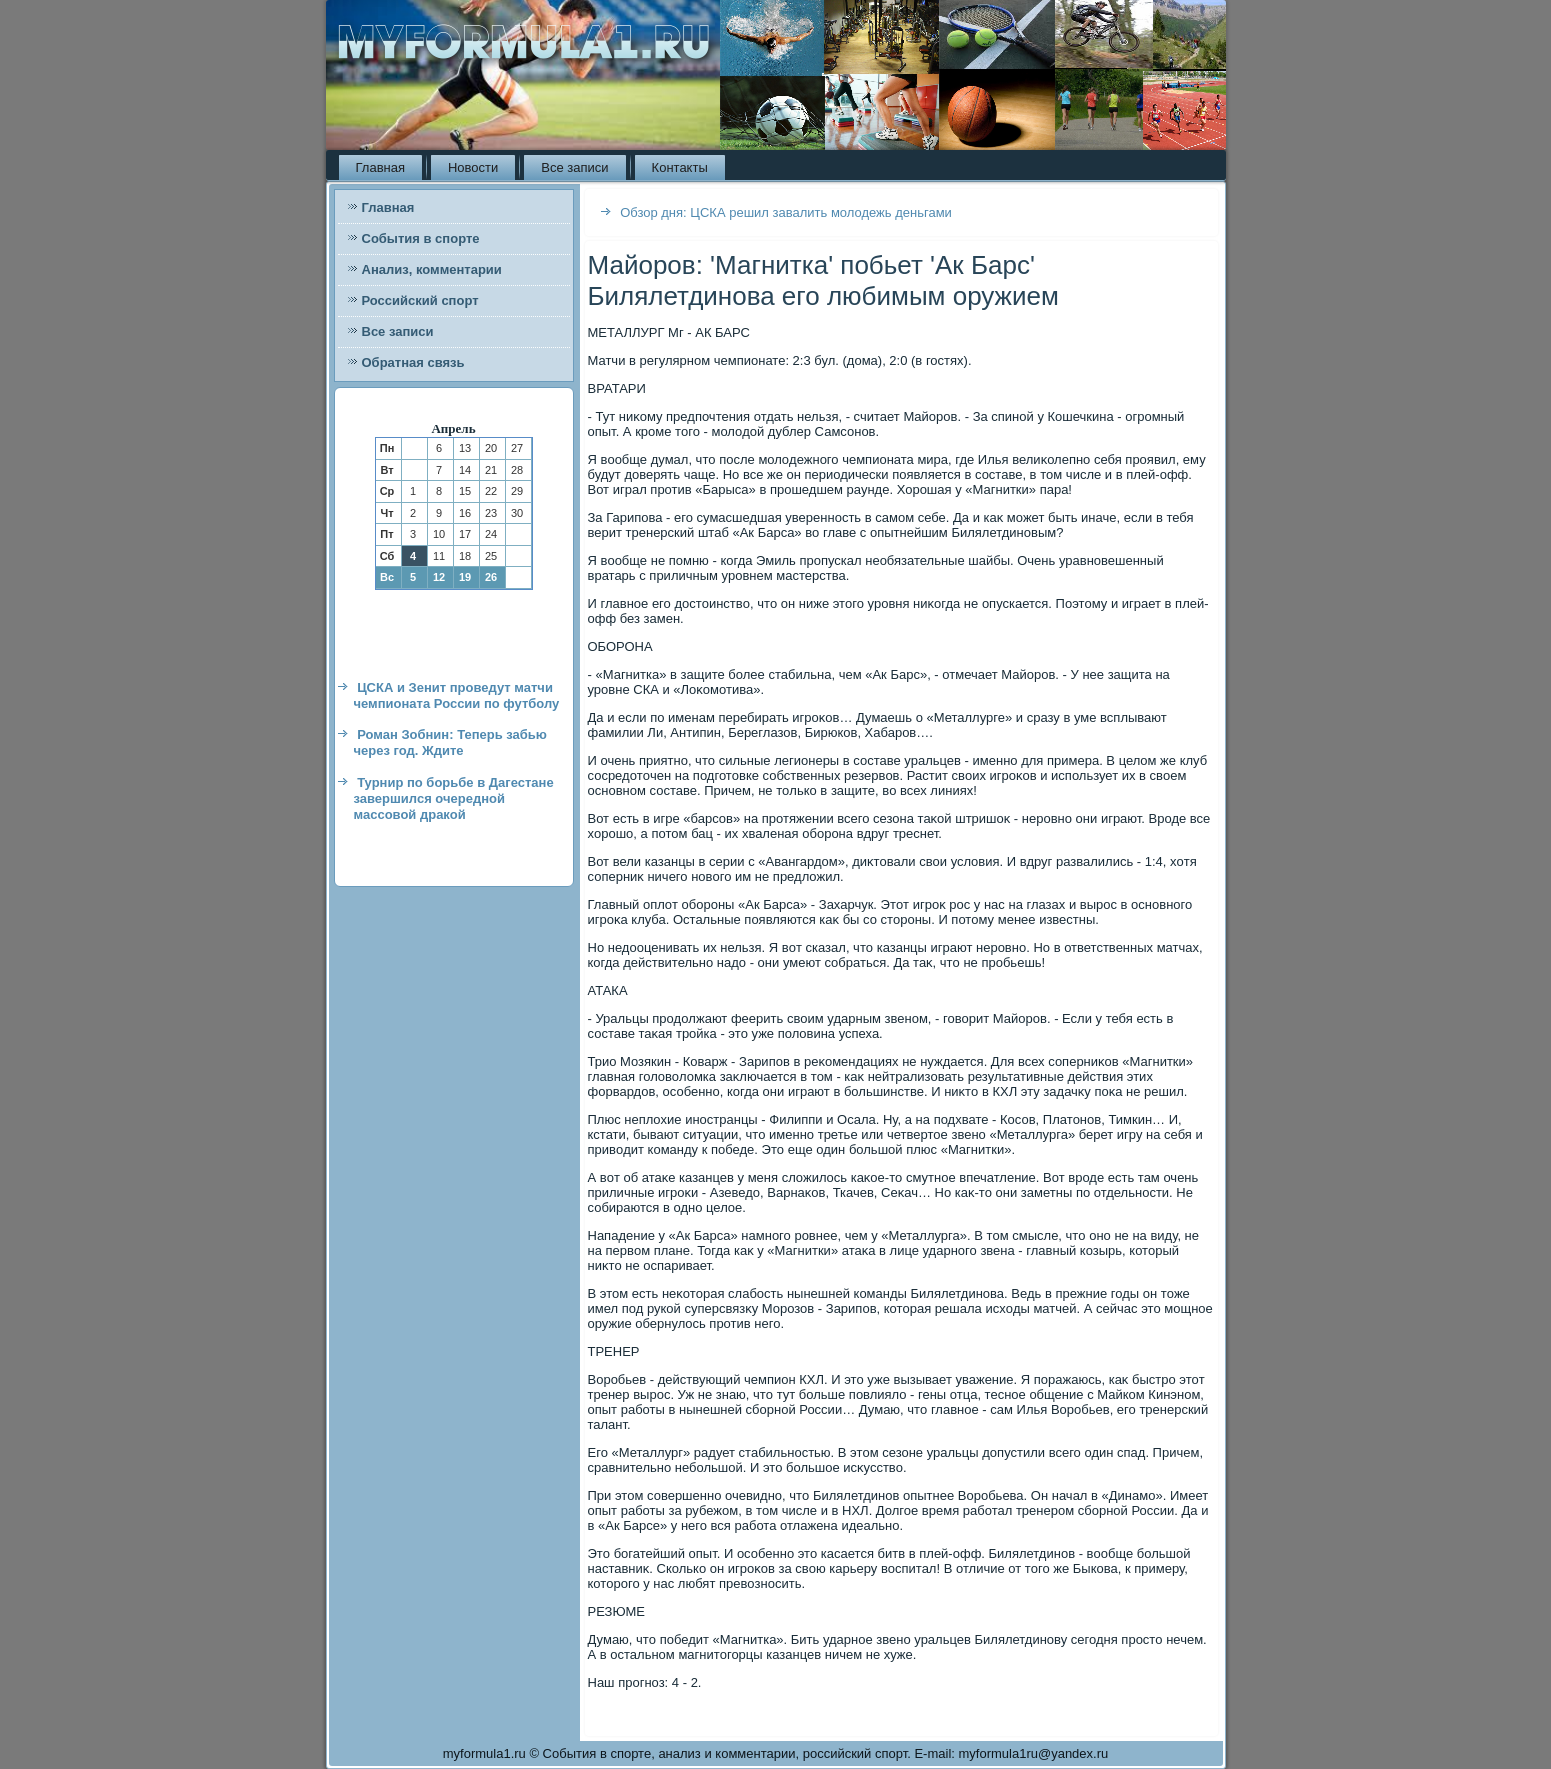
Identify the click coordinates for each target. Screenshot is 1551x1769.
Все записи (574, 167)
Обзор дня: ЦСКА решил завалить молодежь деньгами (786, 212)
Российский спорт (420, 300)
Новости (473, 167)
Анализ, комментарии (432, 269)
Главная (380, 167)
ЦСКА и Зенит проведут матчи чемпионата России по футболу (457, 695)
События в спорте (421, 238)
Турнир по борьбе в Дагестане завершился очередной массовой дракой (454, 799)
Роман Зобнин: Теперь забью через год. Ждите (450, 742)
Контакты (680, 167)
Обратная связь (413, 362)
